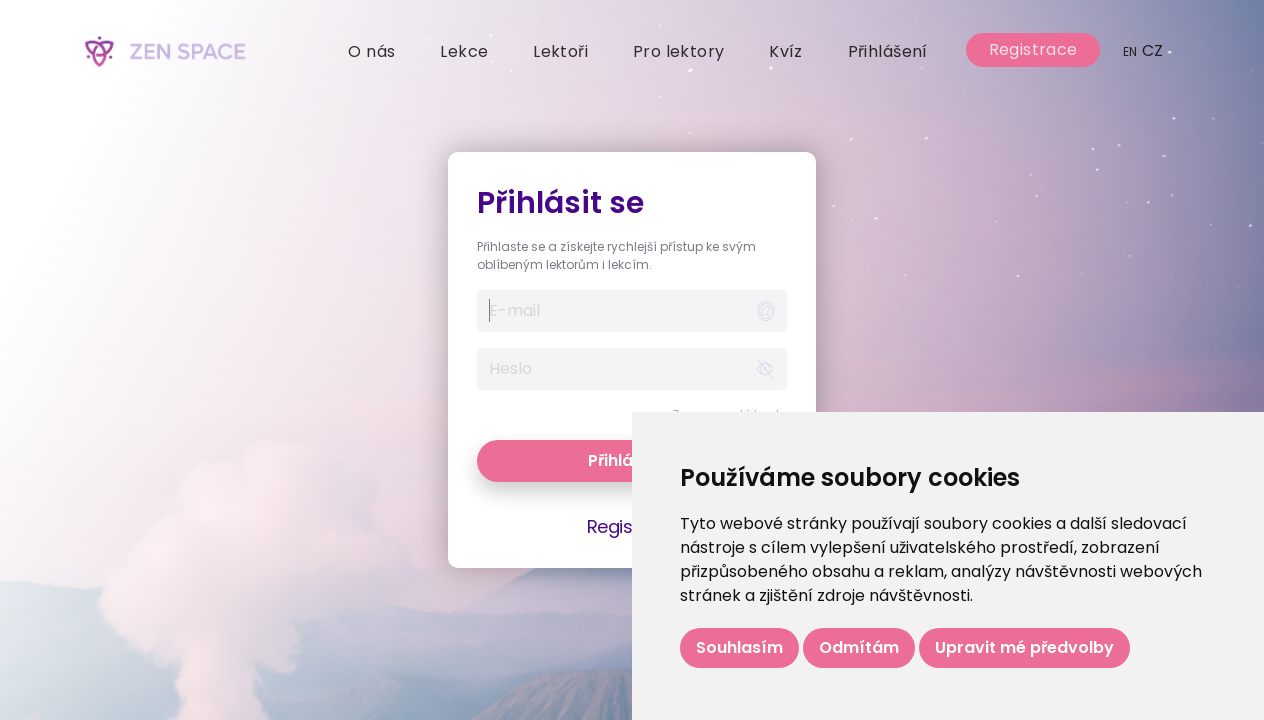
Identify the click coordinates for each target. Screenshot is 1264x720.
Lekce (464, 51)
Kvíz (786, 51)
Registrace (1033, 49)
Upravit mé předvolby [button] (1024, 647)
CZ (1143, 50)
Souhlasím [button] (739, 647)
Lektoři (560, 51)
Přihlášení (888, 51)
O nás (371, 51)
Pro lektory (679, 51)
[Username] (610, 311)
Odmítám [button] (859, 647)
